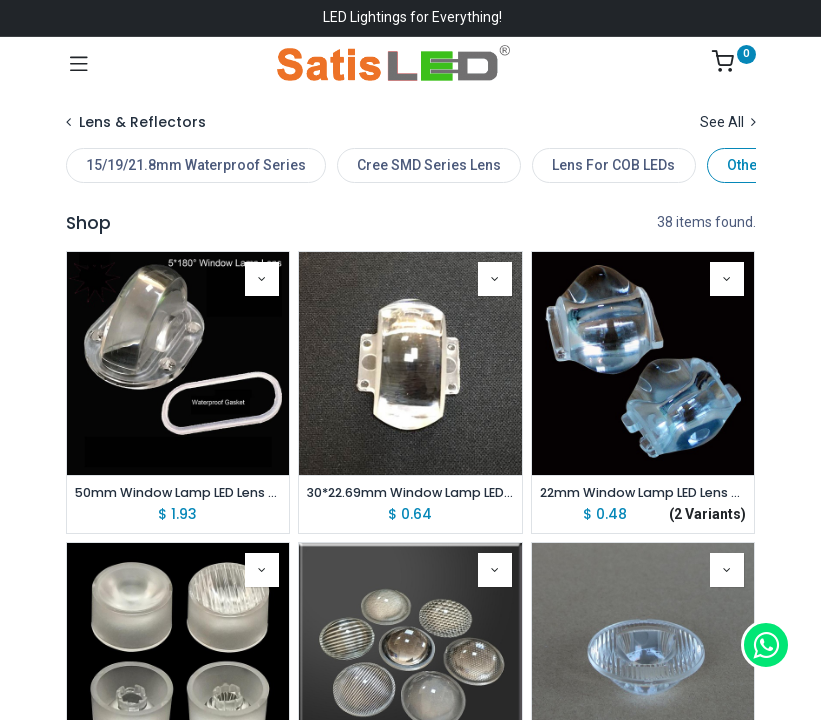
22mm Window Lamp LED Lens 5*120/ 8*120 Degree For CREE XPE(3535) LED (643, 492)
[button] (262, 279)
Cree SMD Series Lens (429, 165)
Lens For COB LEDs (613, 165)
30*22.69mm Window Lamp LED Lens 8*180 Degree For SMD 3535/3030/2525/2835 (410, 492)
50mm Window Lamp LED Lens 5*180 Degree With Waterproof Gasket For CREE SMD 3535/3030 (178, 492)
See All (728, 122)
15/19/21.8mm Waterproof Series (196, 165)
